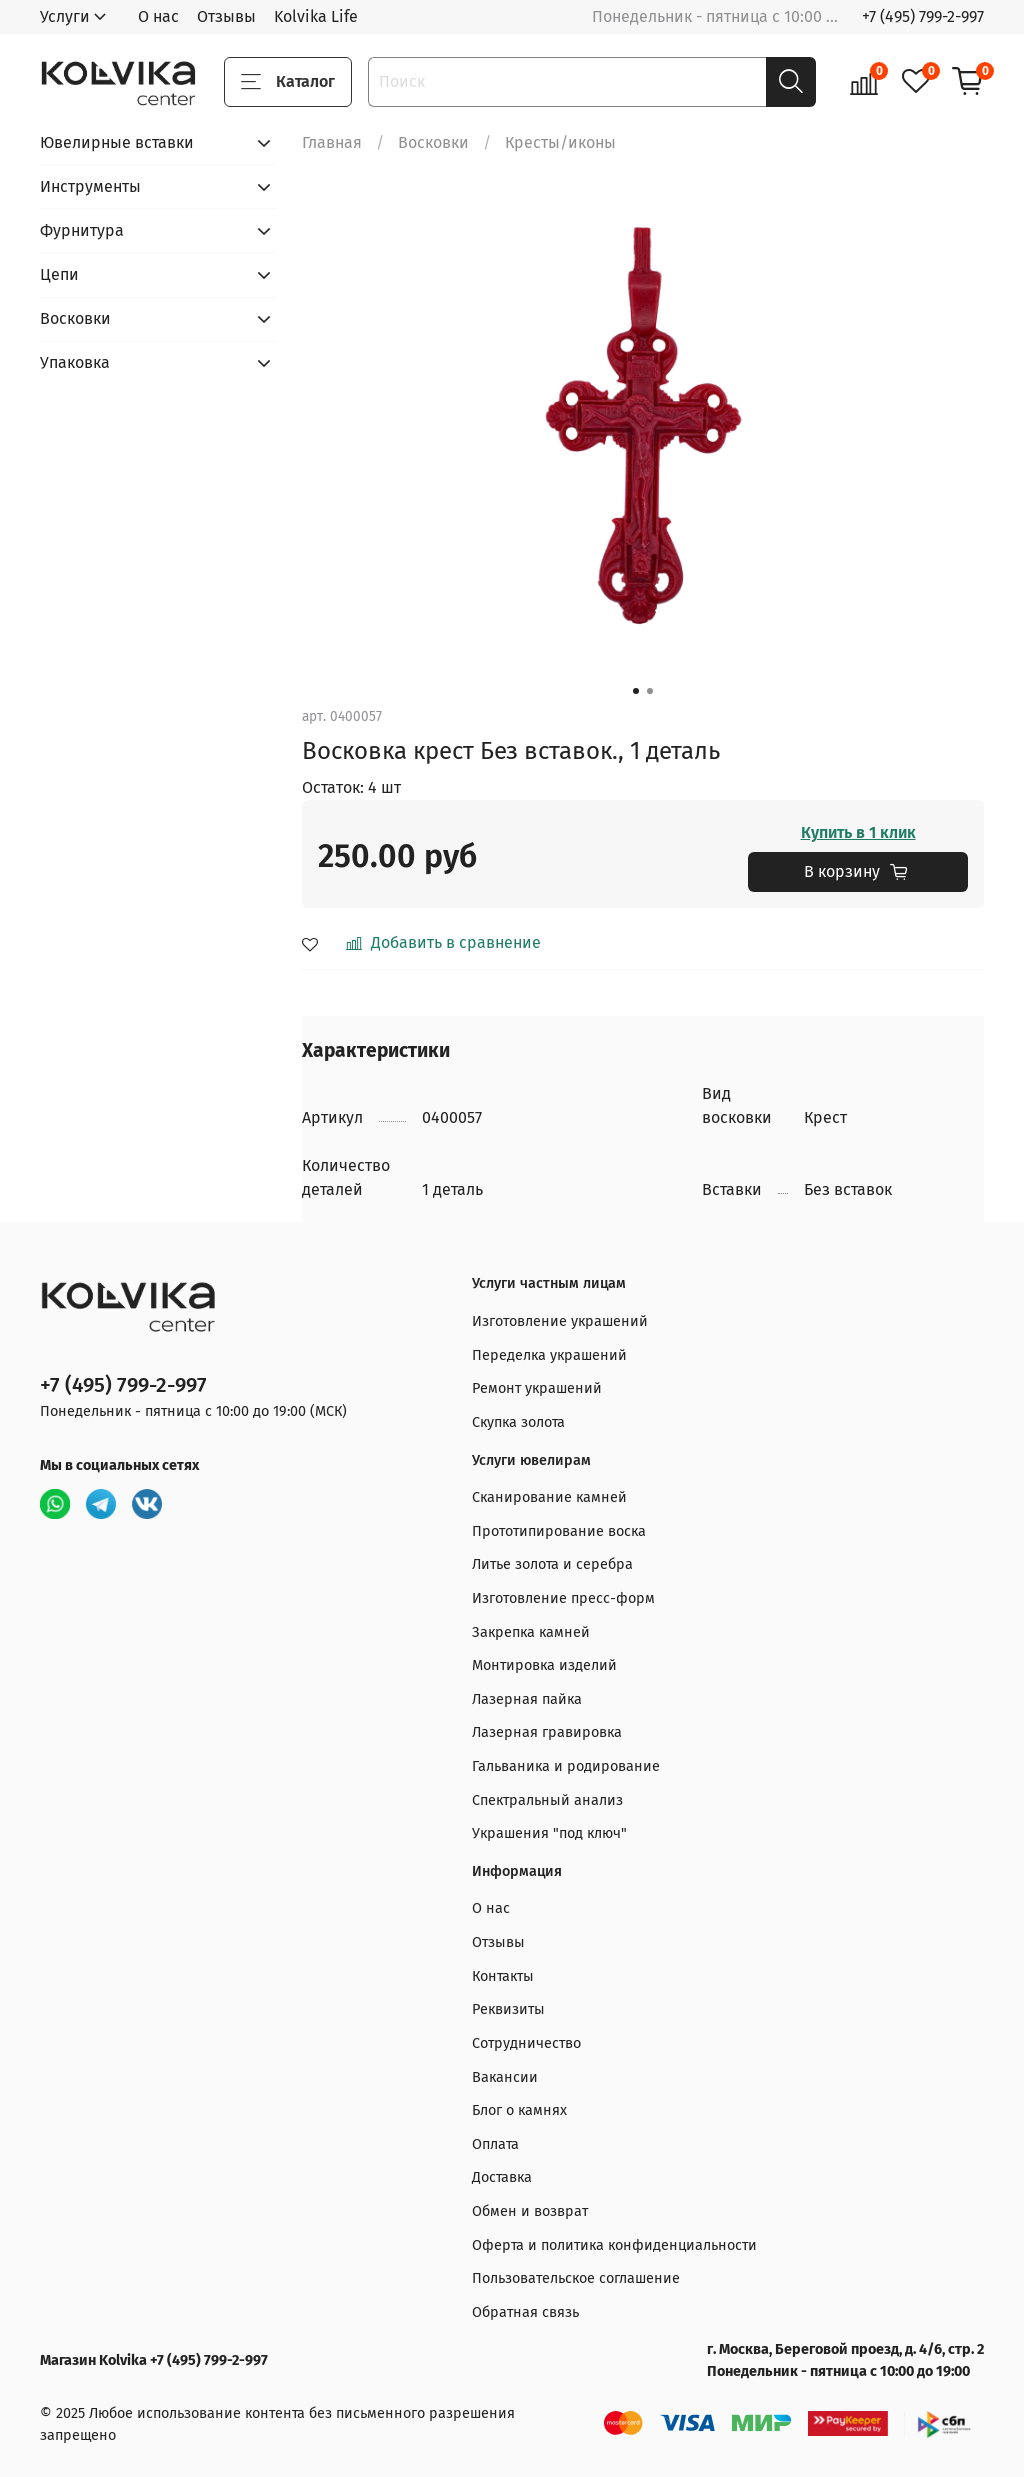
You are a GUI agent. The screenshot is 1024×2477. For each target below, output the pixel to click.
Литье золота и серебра (552, 1564)
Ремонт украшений (537, 1388)
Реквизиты (508, 2009)
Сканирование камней (549, 1497)
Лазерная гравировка (547, 1732)
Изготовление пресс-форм (563, 1598)
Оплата (495, 2144)
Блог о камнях (519, 2110)
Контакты (503, 1976)
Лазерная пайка (527, 1699)
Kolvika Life (316, 16)
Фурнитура (82, 230)
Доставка (502, 2177)
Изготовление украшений (560, 1321)
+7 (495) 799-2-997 (923, 16)
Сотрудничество (526, 2043)
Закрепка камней (531, 1632)
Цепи (59, 274)
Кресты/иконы (560, 142)
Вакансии (505, 2077)
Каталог (288, 82)
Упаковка (75, 362)
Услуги (65, 16)
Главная (332, 142)
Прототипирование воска (559, 1531)
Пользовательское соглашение (576, 2278)
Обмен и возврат (530, 2211)
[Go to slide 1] (636, 691)
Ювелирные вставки (117, 142)
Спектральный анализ (547, 1800)
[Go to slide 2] (650, 691)
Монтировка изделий (544, 1665)
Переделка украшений (549, 1355)
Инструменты (90, 186)
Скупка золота (518, 1422)
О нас (158, 16)
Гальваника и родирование (566, 1766)
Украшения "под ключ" (549, 1833)
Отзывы (226, 16)
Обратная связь (525, 2312)
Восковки (433, 142)
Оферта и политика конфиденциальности (614, 2245)
